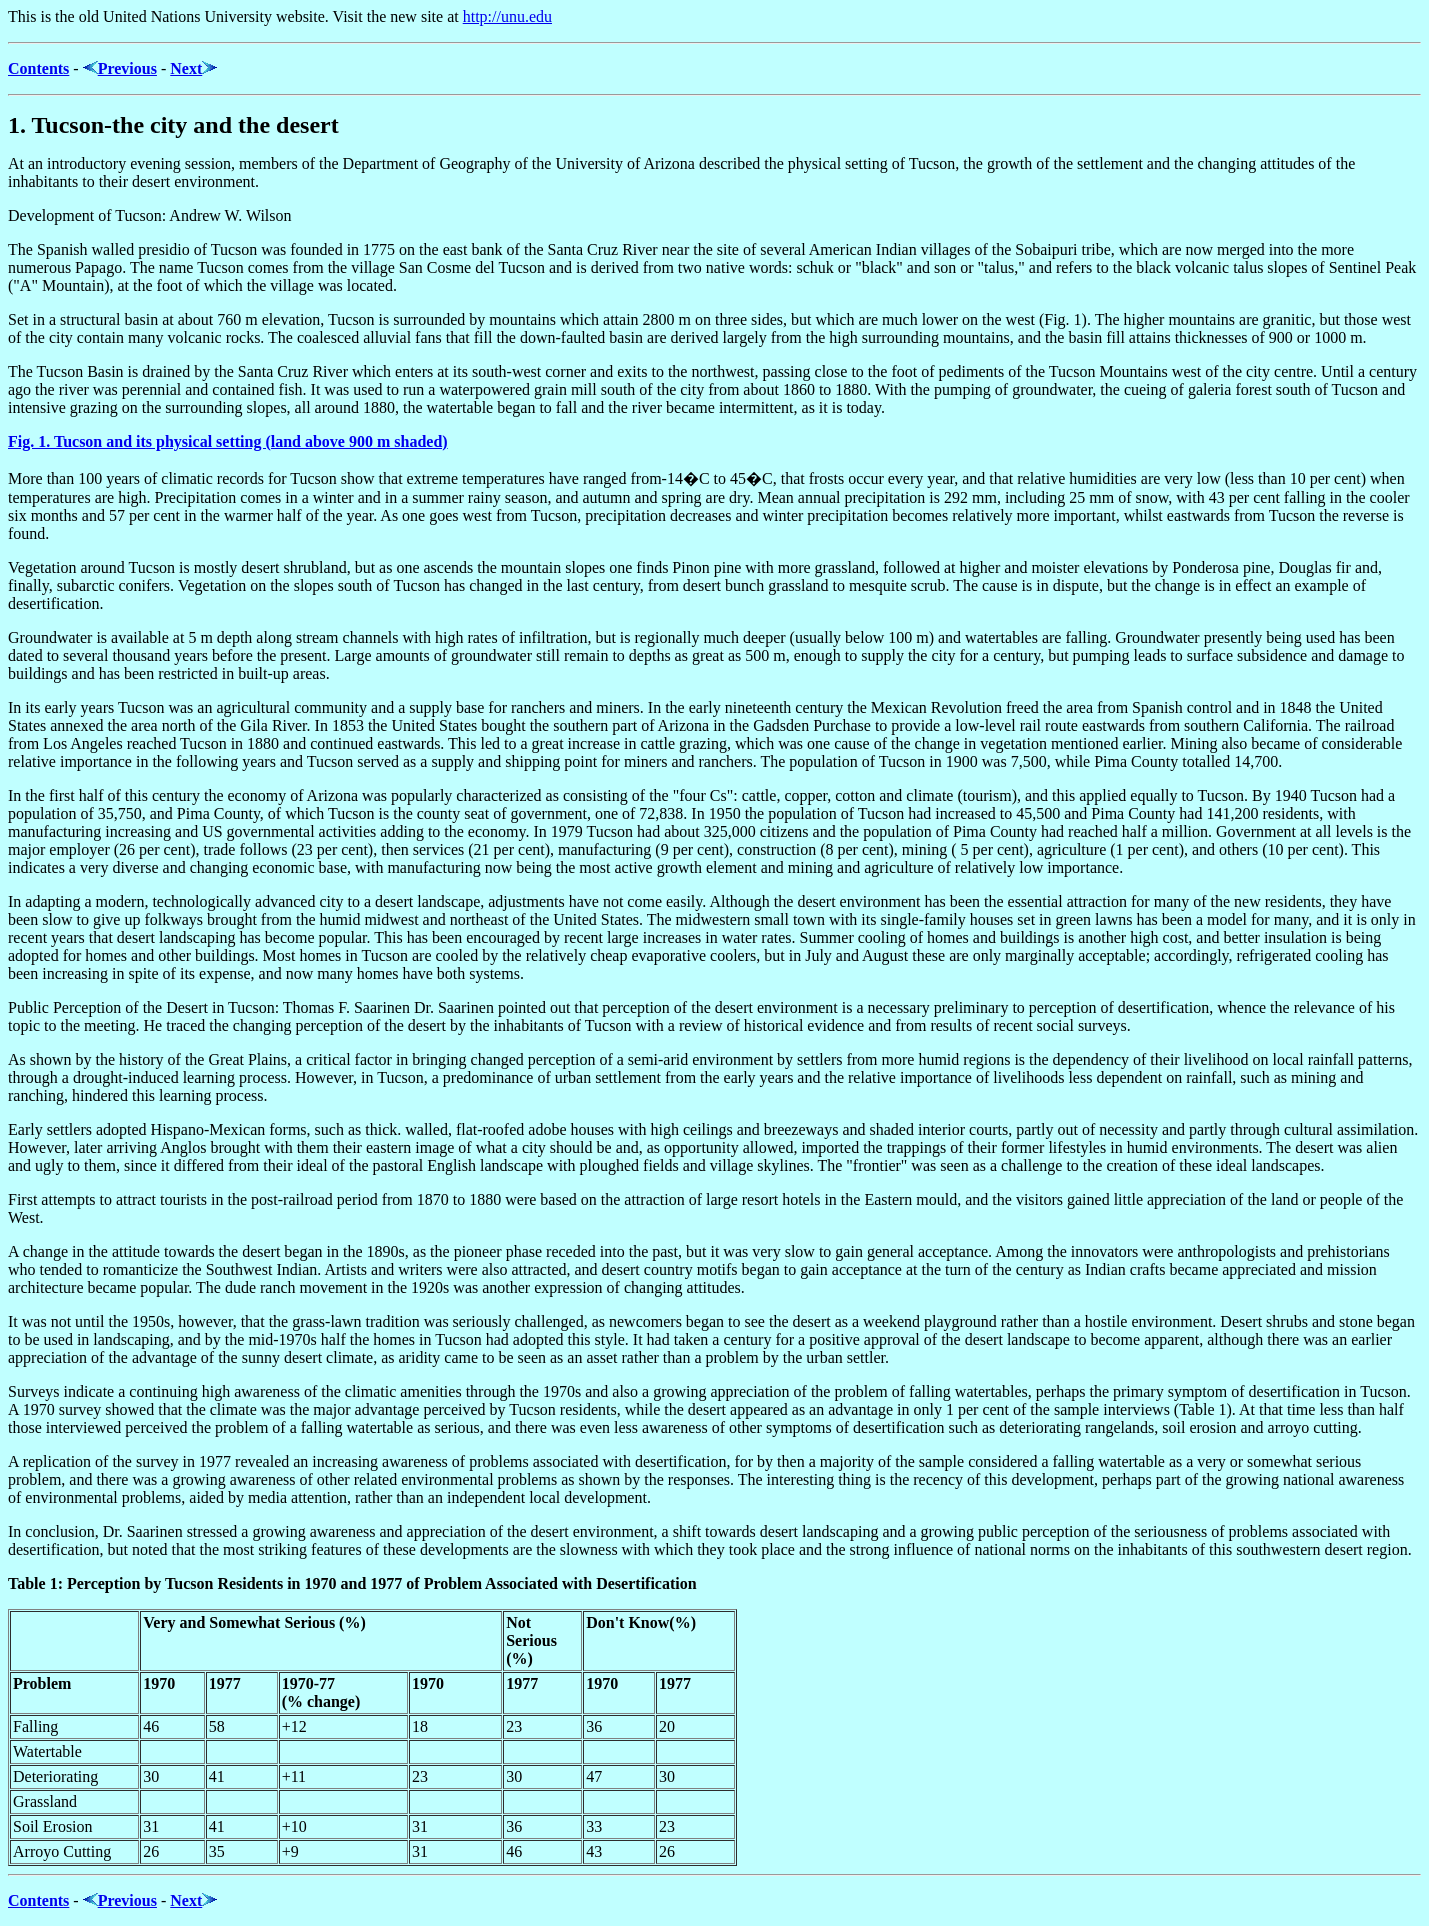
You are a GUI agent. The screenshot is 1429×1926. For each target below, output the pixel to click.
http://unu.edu (507, 16)
